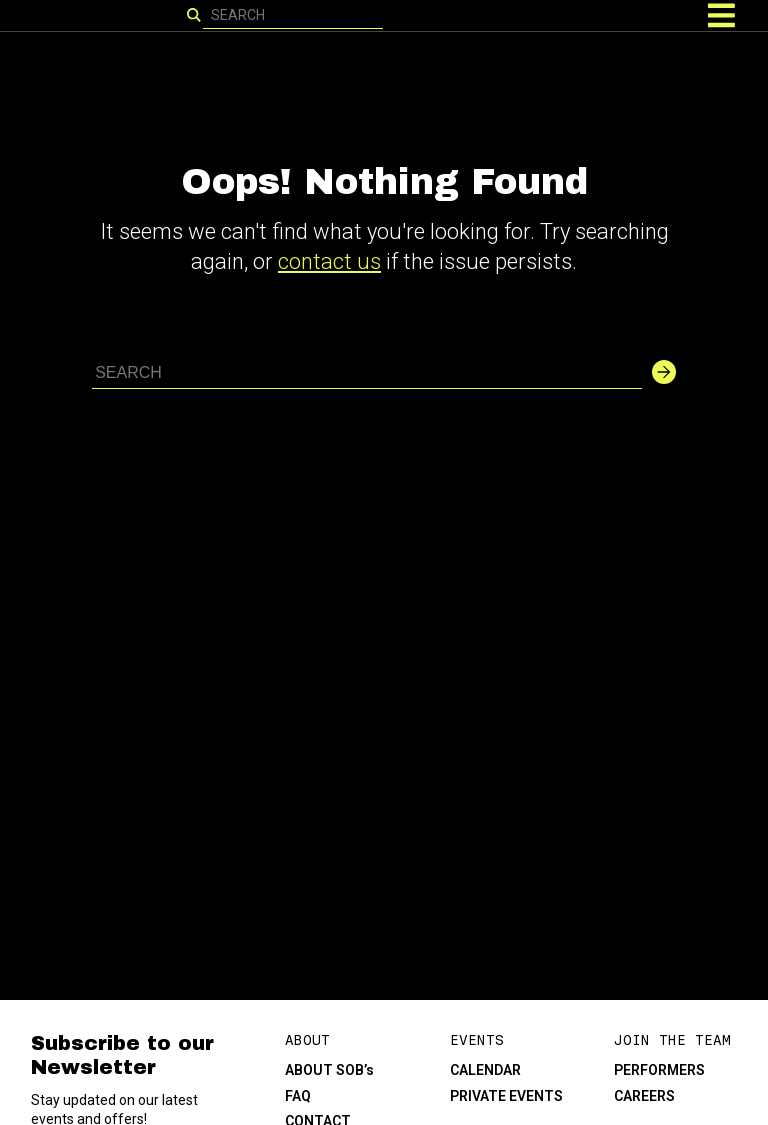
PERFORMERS (659, 1070)
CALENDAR (485, 1070)
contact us (329, 261)
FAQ (298, 1096)
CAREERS (644, 1096)
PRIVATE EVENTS (506, 1096)
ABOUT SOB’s (329, 1070)
